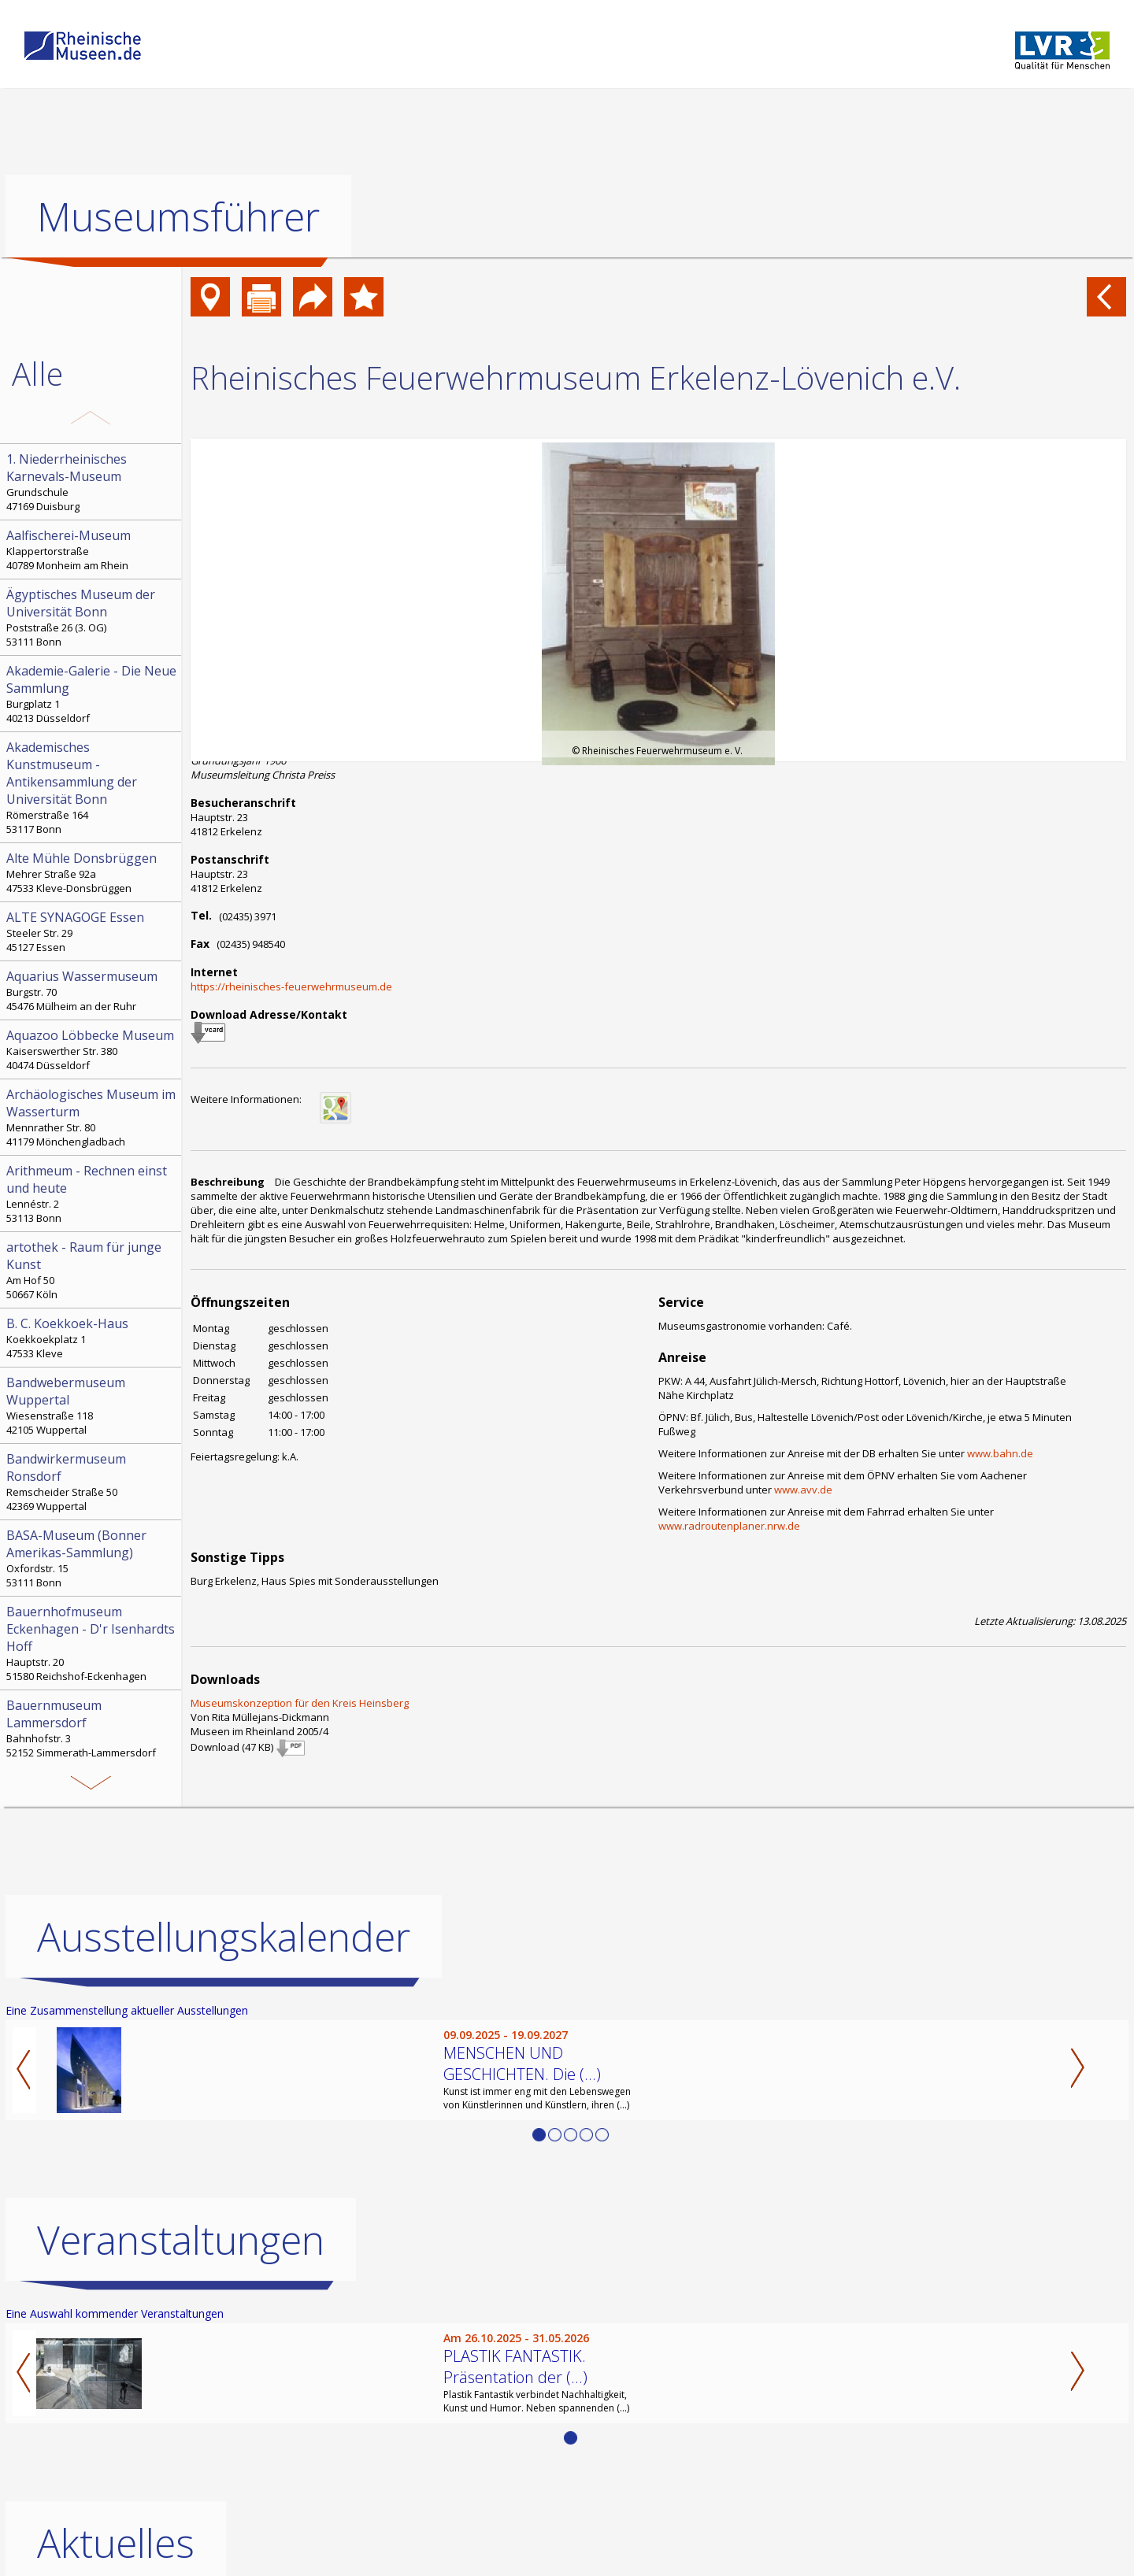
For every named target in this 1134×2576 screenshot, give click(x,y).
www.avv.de (803, 1489)
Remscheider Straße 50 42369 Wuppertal (92, 1481)
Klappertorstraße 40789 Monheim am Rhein (92, 549)
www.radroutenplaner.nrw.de (729, 1526)
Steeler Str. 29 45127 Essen (92, 931)
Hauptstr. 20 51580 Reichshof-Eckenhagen (92, 1643)
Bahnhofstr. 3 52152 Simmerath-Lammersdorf (92, 1728)
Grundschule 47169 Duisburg (92, 481)
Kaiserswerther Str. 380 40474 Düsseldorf (92, 1049)
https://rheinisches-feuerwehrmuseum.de (291, 986)
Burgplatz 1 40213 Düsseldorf (92, 693)
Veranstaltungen (180, 2240)
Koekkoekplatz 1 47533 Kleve (92, 1337)
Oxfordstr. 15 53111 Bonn (92, 1558)
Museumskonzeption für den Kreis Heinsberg (300, 1703)
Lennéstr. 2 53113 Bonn (92, 1193)
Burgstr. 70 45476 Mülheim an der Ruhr (92, 990)
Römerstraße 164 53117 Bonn (92, 787)
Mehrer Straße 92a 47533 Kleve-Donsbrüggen (92, 872)
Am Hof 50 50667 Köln (92, 1269)
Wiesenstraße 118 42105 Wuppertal (92, 1405)
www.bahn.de (1000, 1453)
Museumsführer (178, 216)
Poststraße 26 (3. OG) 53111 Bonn (92, 617)
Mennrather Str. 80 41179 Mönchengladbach (92, 1117)
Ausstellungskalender (223, 1936)
